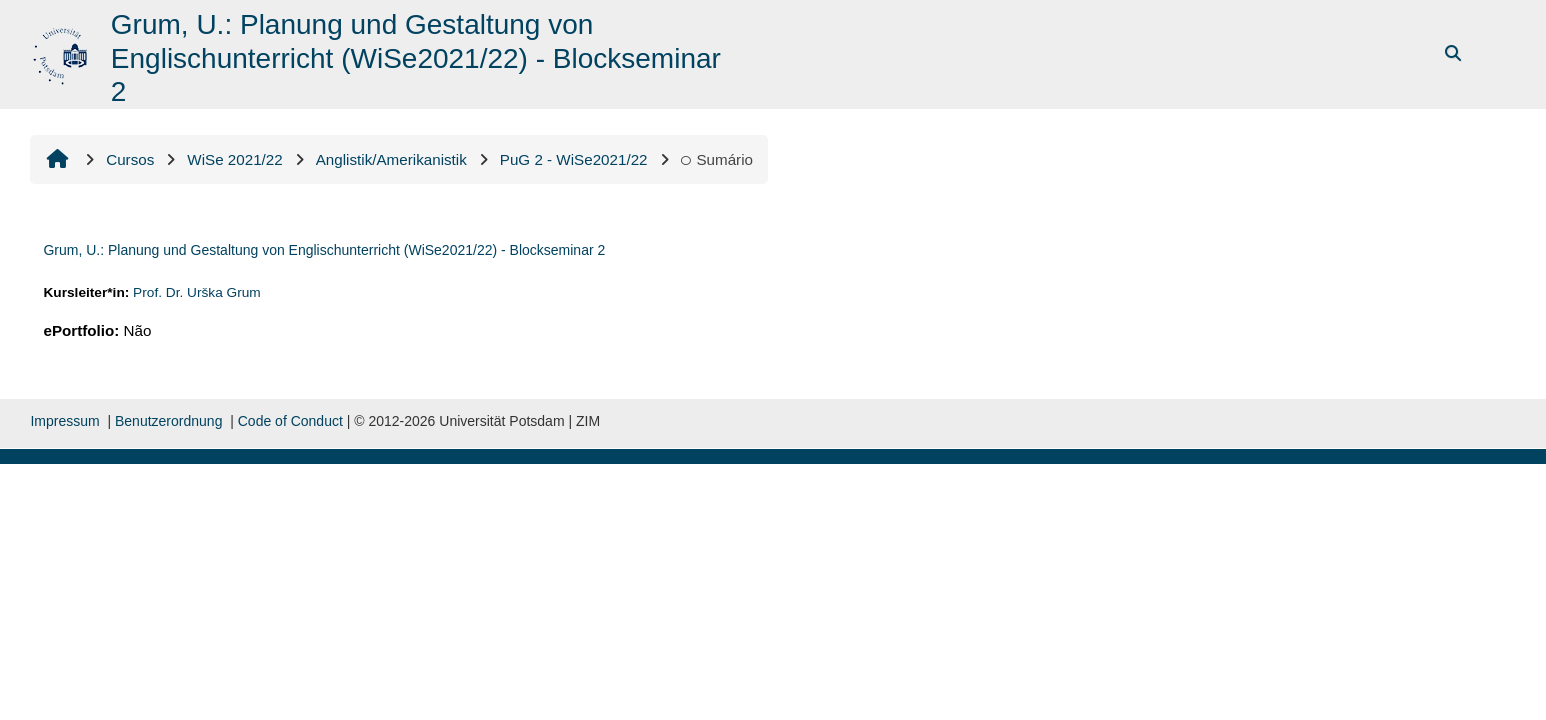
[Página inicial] (62, 52)
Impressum (64, 421)
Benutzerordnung (168, 421)
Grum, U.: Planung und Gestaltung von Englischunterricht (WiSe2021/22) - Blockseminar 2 (324, 250)
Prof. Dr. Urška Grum (197, 292)
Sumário (717, 159)
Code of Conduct (290, 421)
